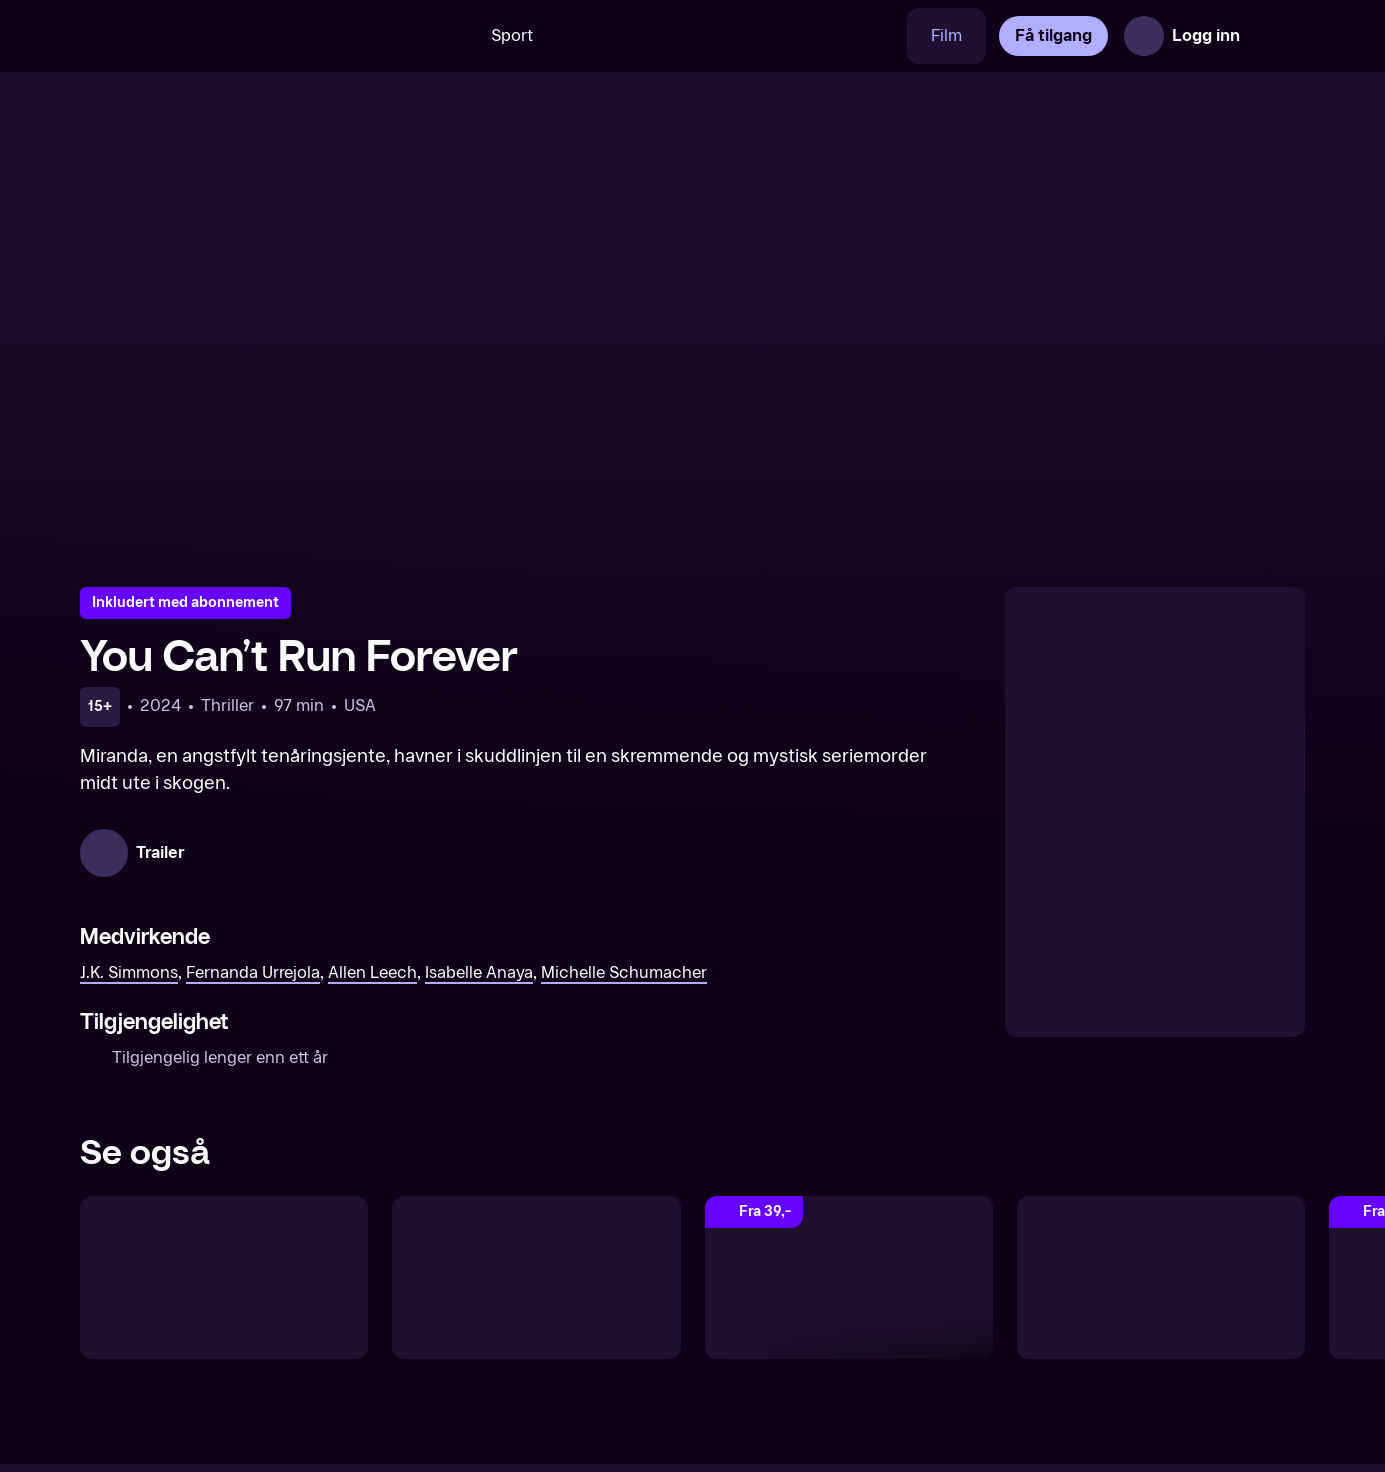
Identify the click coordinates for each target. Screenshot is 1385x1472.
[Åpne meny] (1277, 36)
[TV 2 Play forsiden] (230, 36)
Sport (512, 35)
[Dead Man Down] (849, 1277)
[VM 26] (732, 36)
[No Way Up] (536, 1277)
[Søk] (438, 36)
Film (946, 35)
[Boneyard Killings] (1161, 1277)
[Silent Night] (224, 1277)
